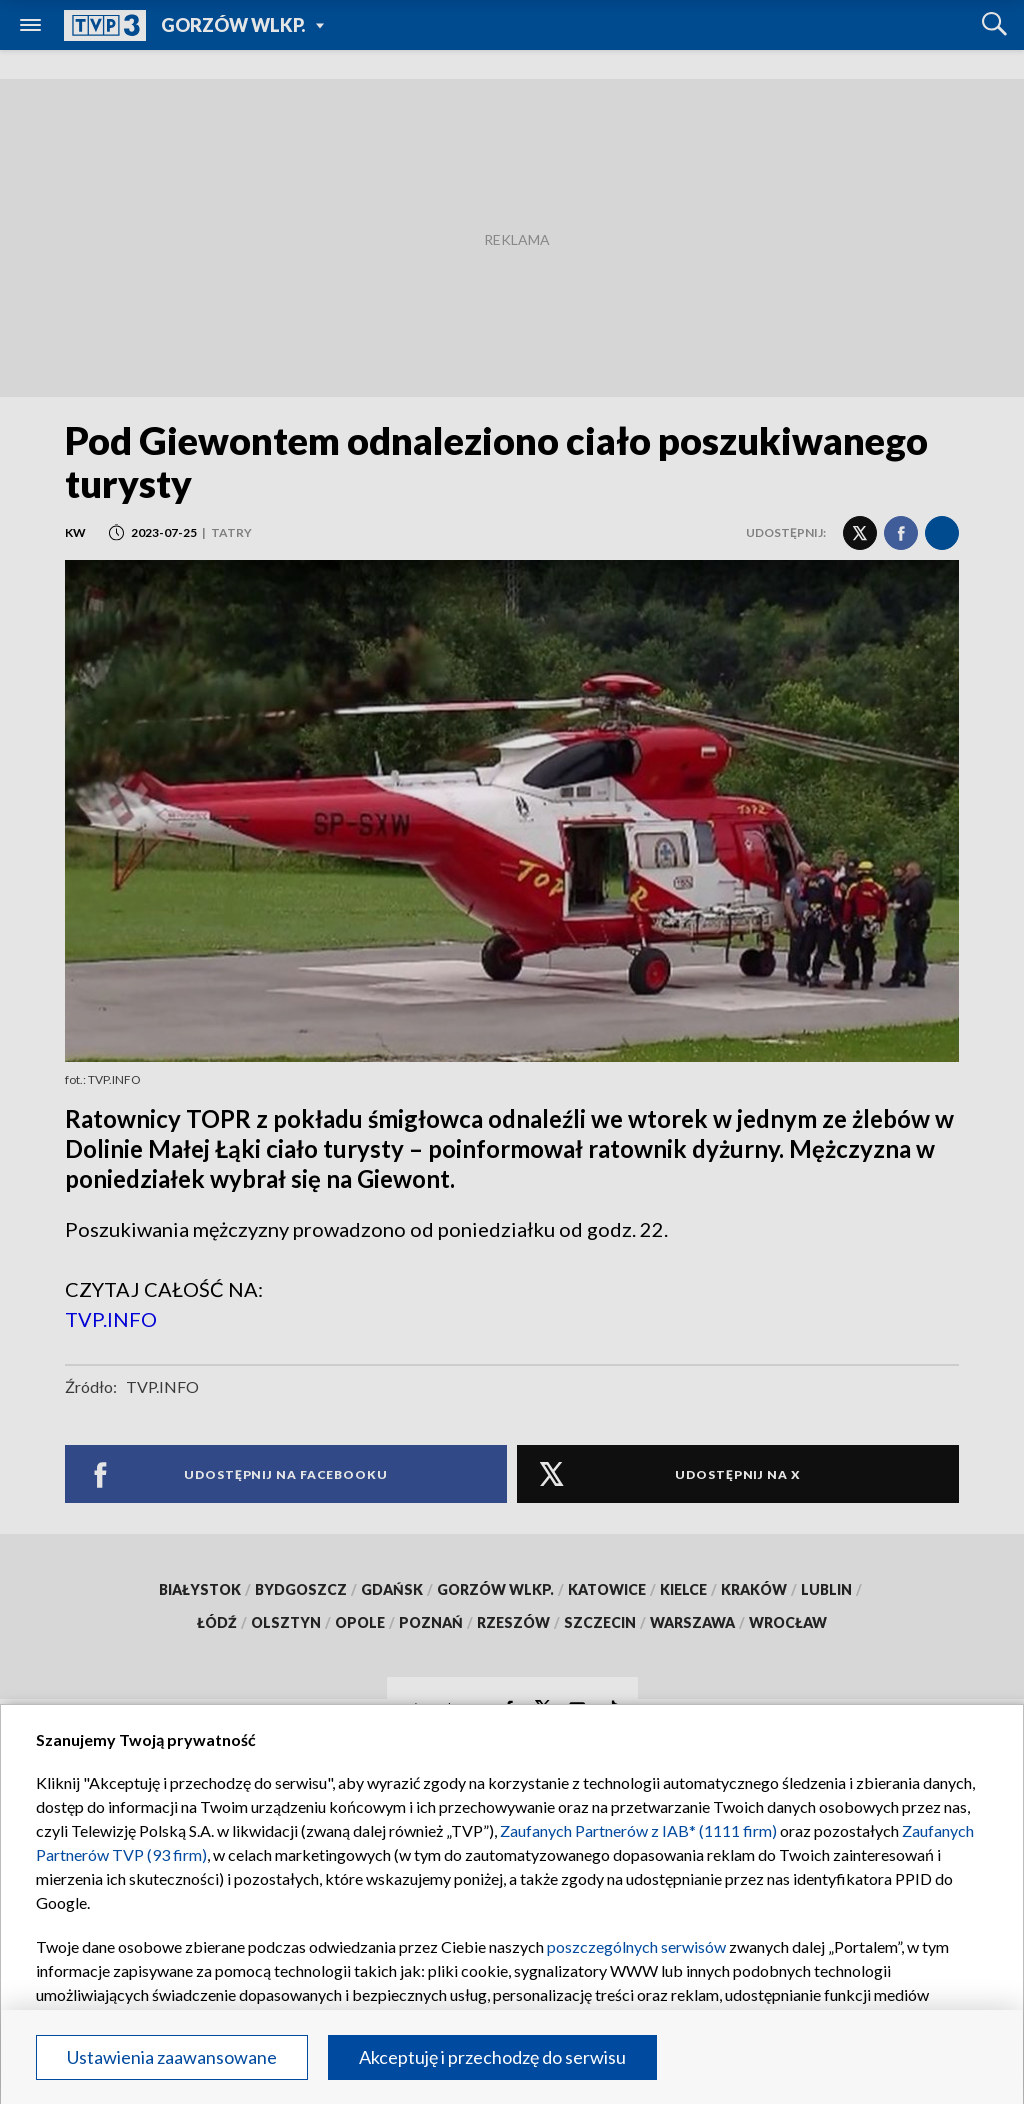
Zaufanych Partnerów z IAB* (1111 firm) (638, 1830)
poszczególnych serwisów (636, 1946)
